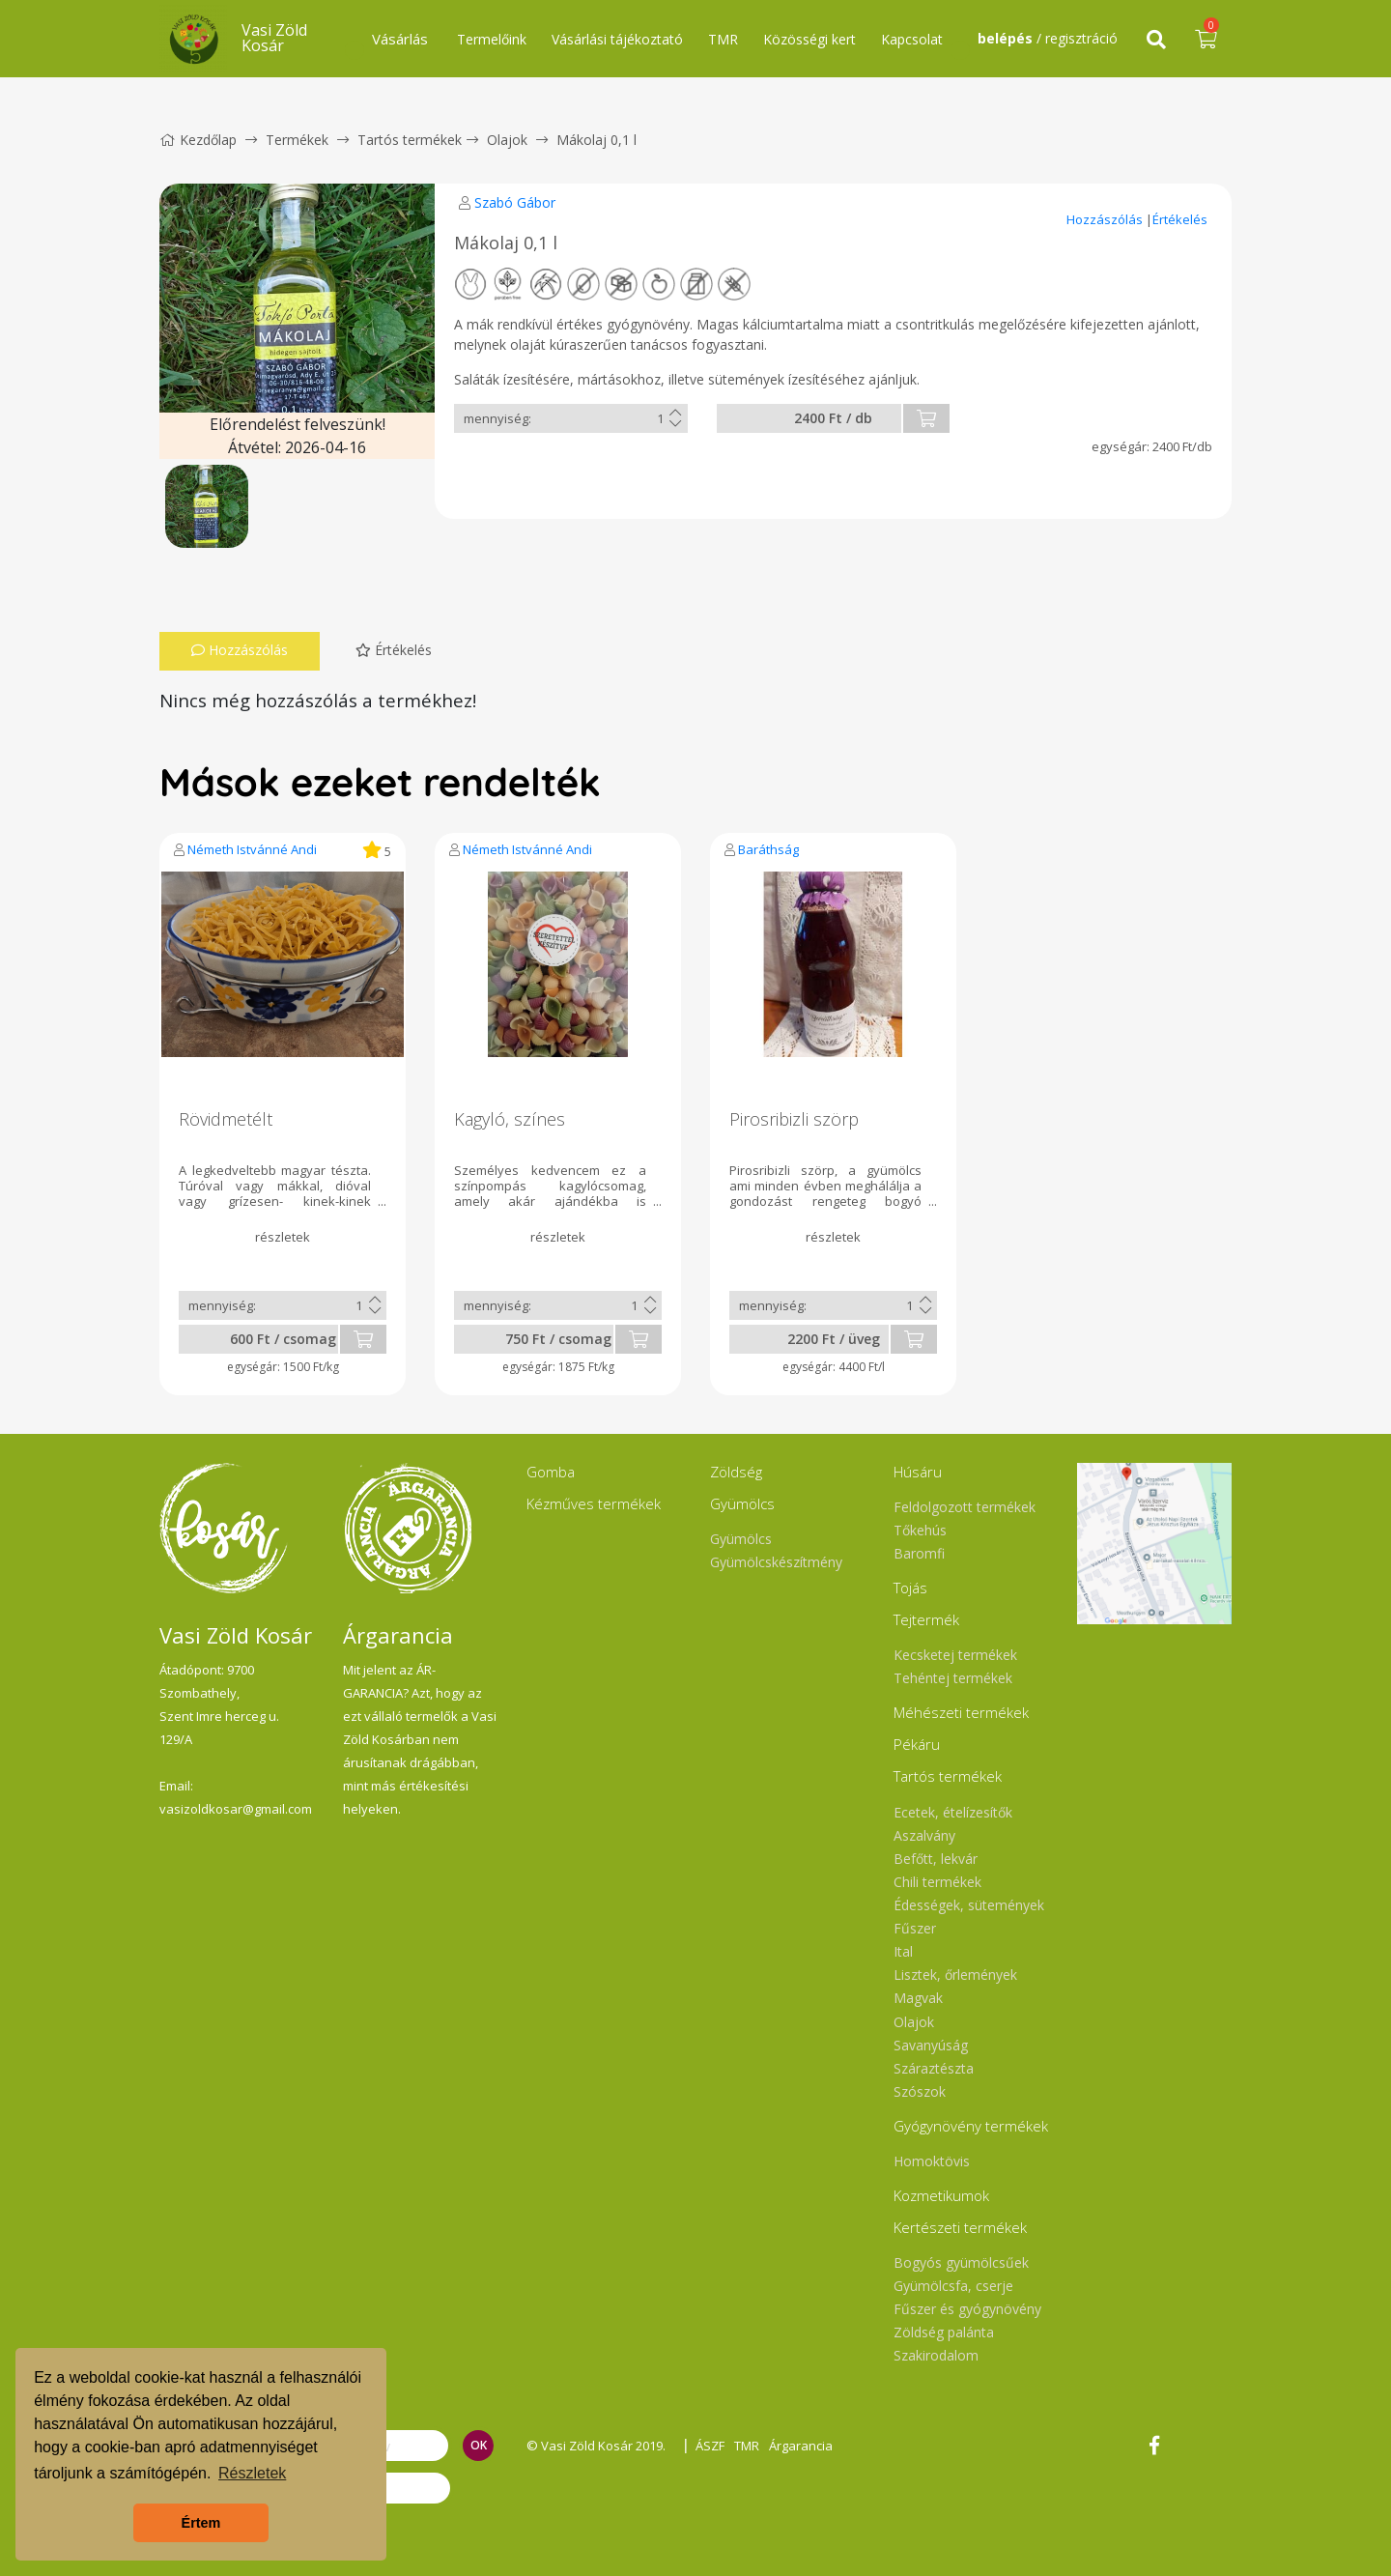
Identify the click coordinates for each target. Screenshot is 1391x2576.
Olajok (507, 139)
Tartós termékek (409, 139)
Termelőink (491, 39)
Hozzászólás (1106, 219)
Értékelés (1179, 219)
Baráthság (768, 849)
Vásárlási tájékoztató (617, 39)
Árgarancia (801, 2445)
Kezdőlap (198, 139)
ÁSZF (710, 2445)
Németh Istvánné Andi (252, 849)
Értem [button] (201, 2523)
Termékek (297, 139)
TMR (723, 39)
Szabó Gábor (514, 202)
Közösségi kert (809, 39)
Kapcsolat (912, 39)
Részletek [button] (252, 2473)
